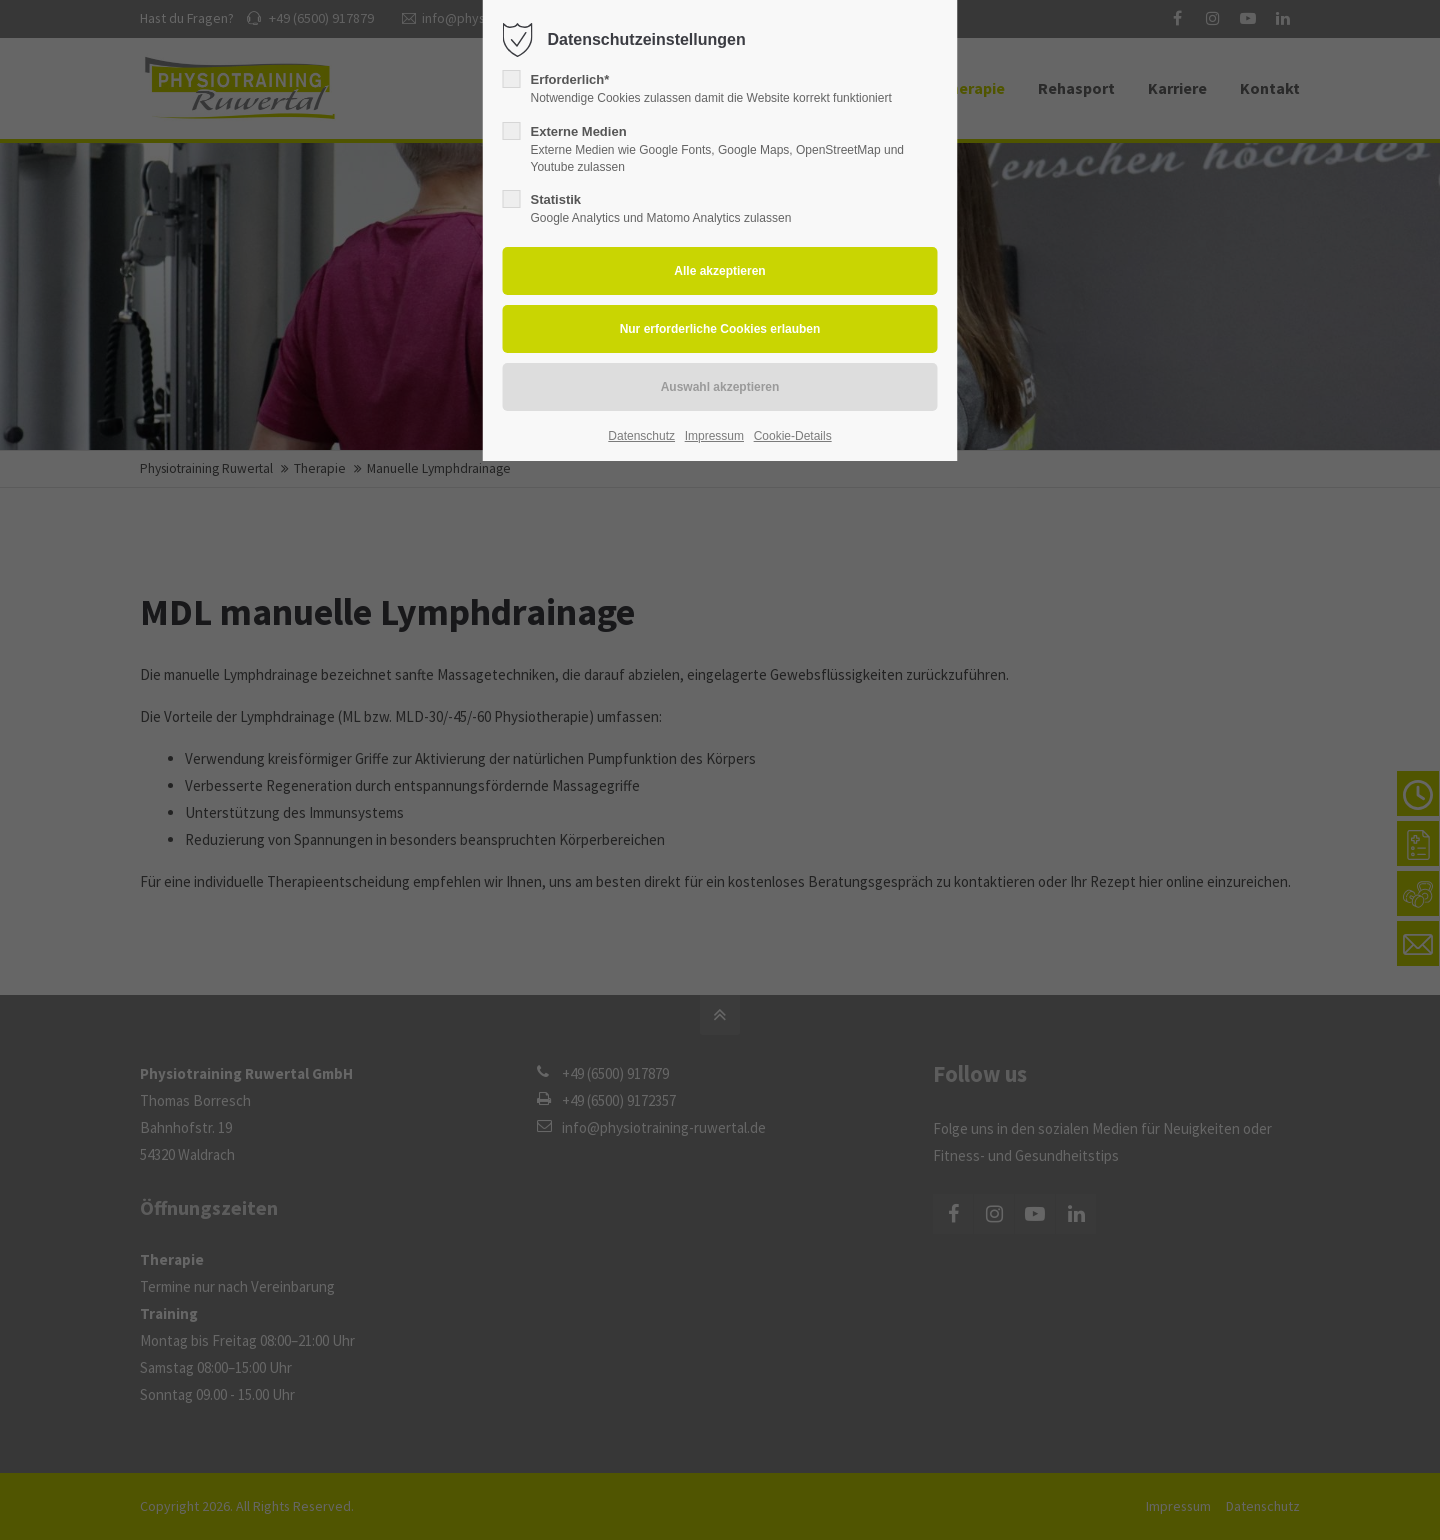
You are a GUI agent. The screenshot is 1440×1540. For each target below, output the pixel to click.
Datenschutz (641, 436)
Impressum (714, 436)
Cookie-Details (793, 436)
